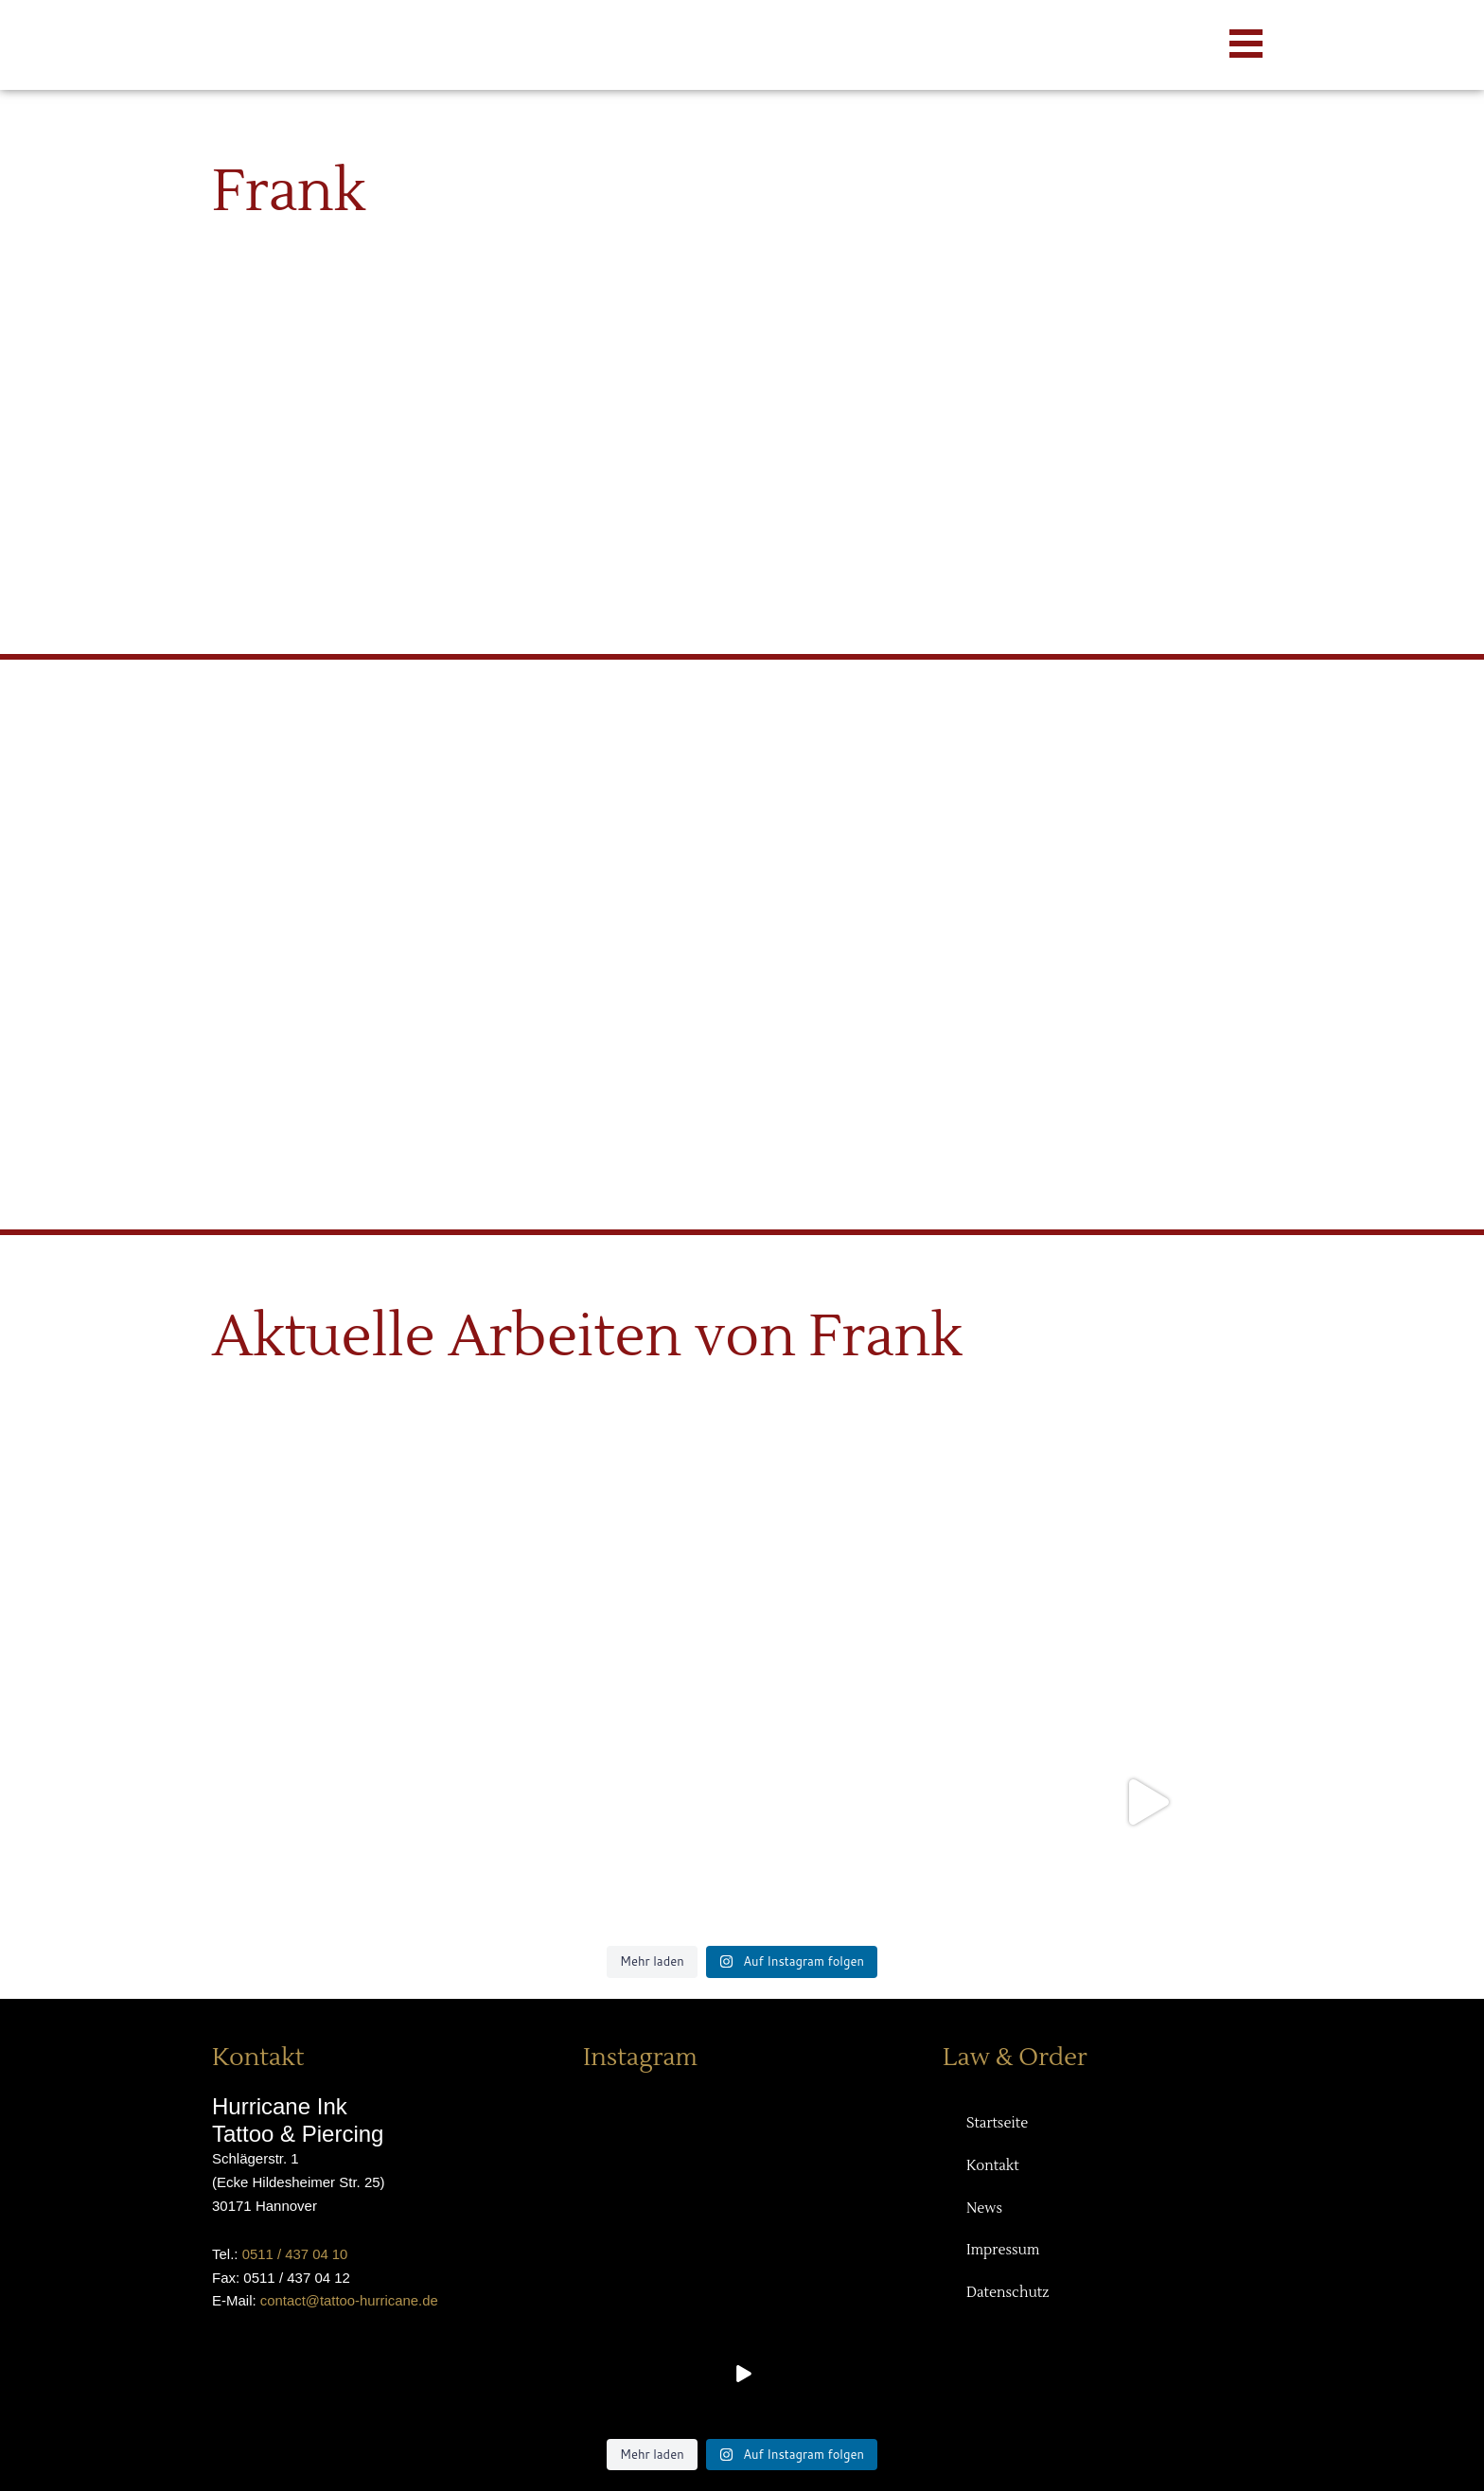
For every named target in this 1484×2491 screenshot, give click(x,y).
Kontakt (992, 2167)
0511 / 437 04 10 (295, 2254)
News (984, 2209)
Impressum (1003, 2252)
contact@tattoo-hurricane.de (350, 2300)
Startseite (997, 2124)
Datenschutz (1008, 2295)
